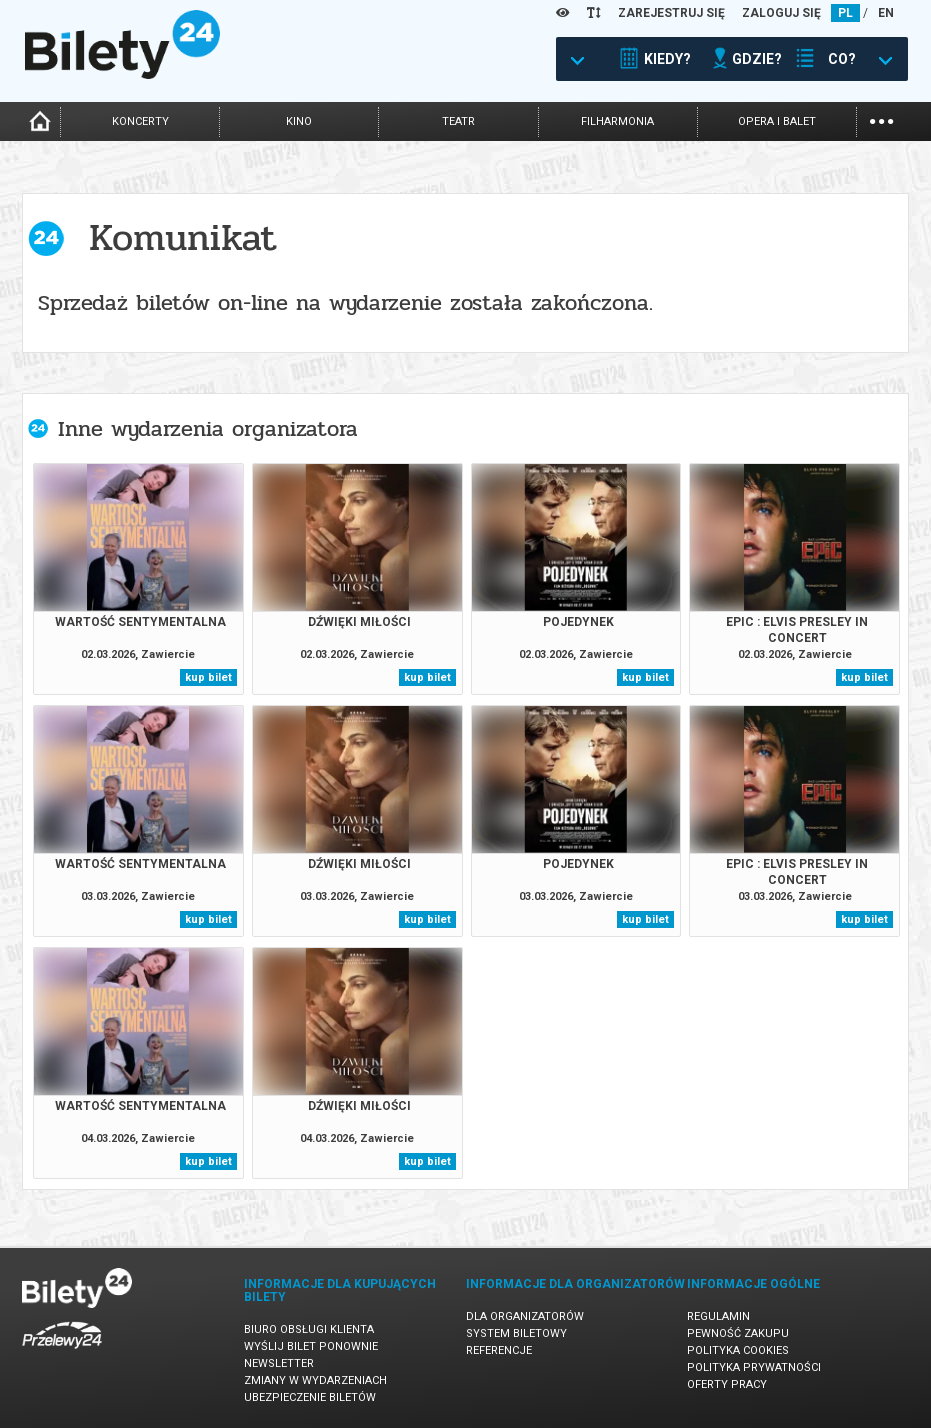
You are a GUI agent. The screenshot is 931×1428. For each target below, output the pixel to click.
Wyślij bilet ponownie (311, 1346)
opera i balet (777, 121)
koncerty (140, 121)
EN (886, 13)
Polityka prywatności (754, 1367)
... (881, 119)
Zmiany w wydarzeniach (315, 1380)
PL (845, 13)
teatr (458, 121)
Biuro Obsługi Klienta (309, 1329)
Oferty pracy (727, 1384)
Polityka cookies (738, 1350)
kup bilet (208, 677)
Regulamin (718, 1316)
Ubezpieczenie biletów (310, 1397)
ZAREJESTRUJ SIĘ (671, 13)
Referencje (499, 1350)
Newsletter (279, 1363)
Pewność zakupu (738, 1333)
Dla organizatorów (525, 1316)
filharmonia (617, 121)
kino (299, 121)
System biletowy (516, 1333)
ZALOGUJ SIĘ (781, 13)
